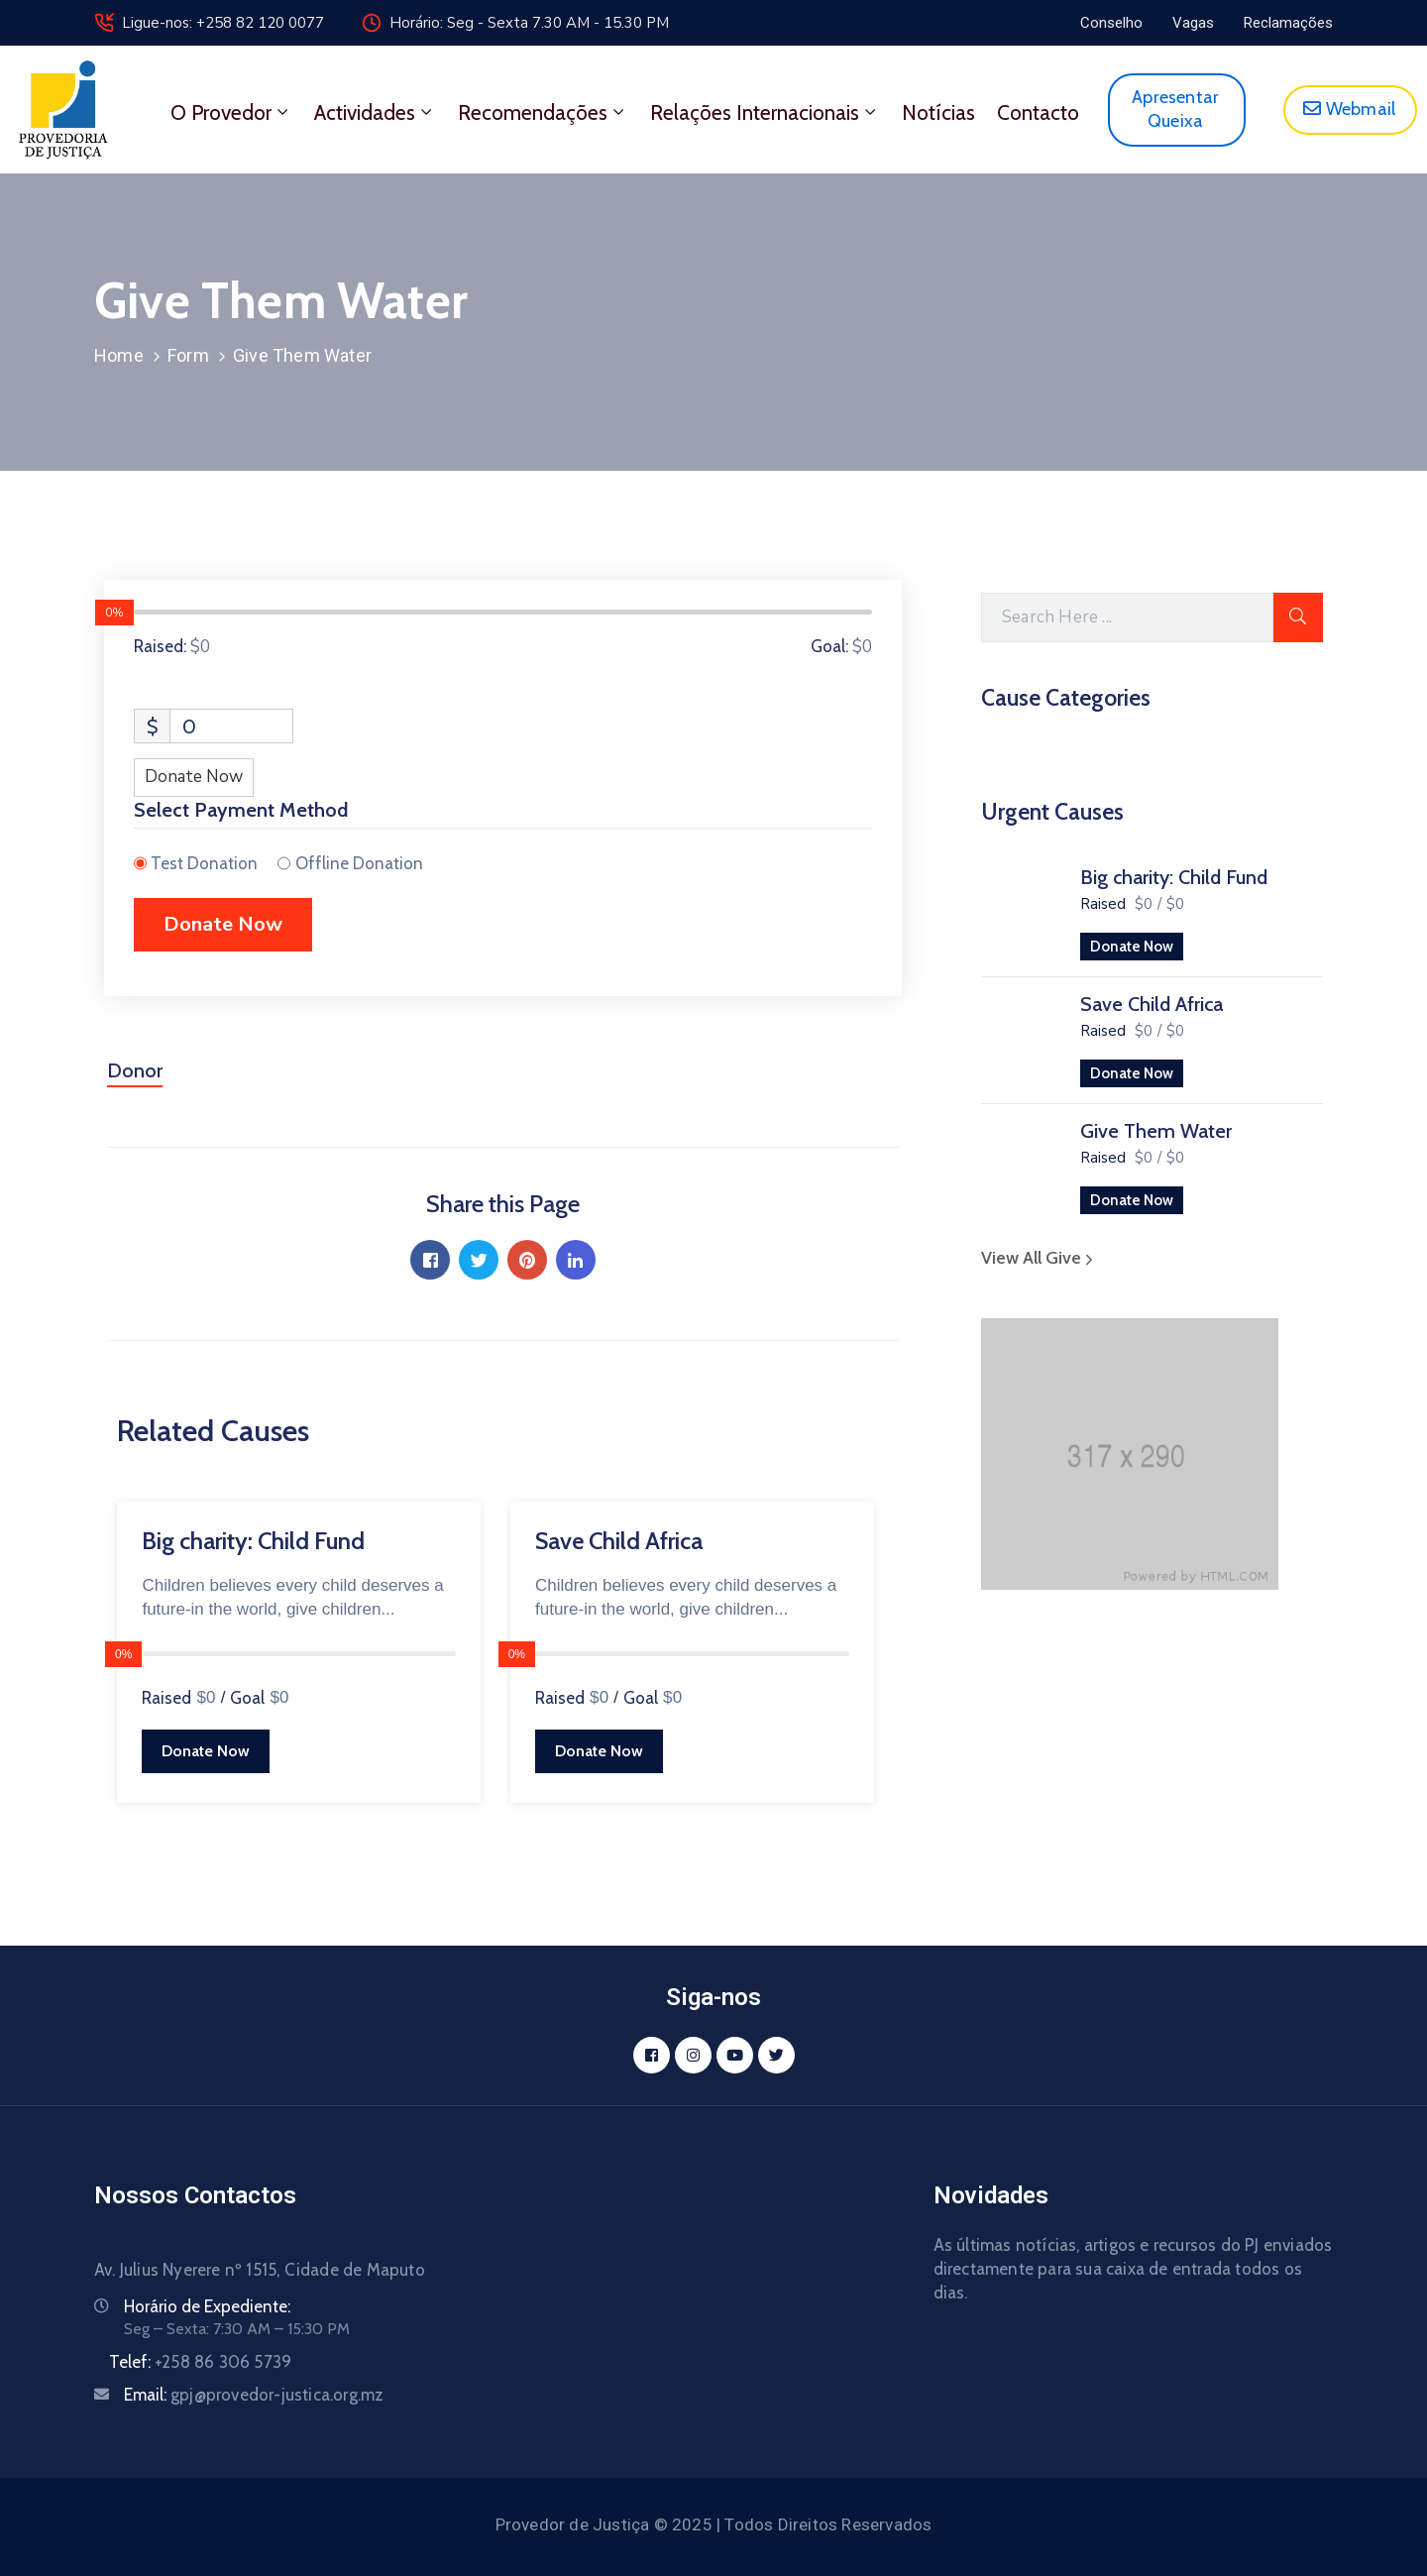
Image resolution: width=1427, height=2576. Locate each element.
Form (188, 355)
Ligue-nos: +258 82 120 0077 (223, 23)
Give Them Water (1156, 1131)
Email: (254, 2395)
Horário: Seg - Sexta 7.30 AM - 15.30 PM (529, 23)
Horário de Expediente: (207, 2306)
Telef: (200, 2362)
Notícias (938, 112)
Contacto (1038, 112)
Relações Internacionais (765, 112)
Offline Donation (359, 863)
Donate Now (1131, 946)
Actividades (375, 112)
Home (119, 355)
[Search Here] (1127, 617)
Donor (135, 1070)
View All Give (1039, 1258)
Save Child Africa (1151, 1004)
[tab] (135, 1078)
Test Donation (204, 863)
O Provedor (231, 112)
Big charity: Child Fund (1173, 877)
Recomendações (543, 112)
